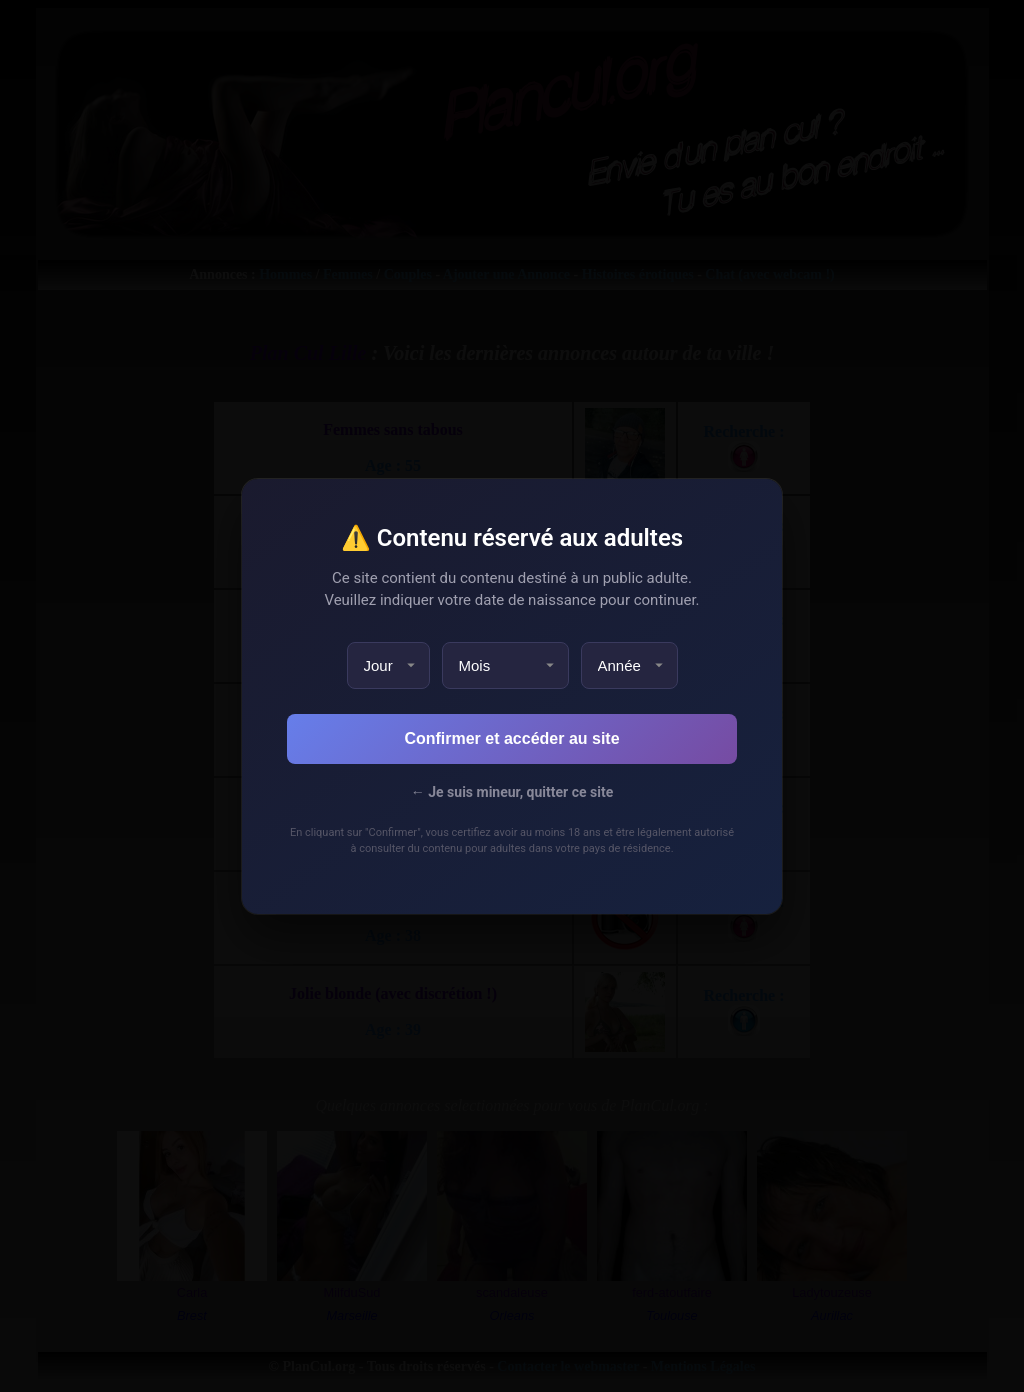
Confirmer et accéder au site (511, 738)
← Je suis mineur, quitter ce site (512, 792)
